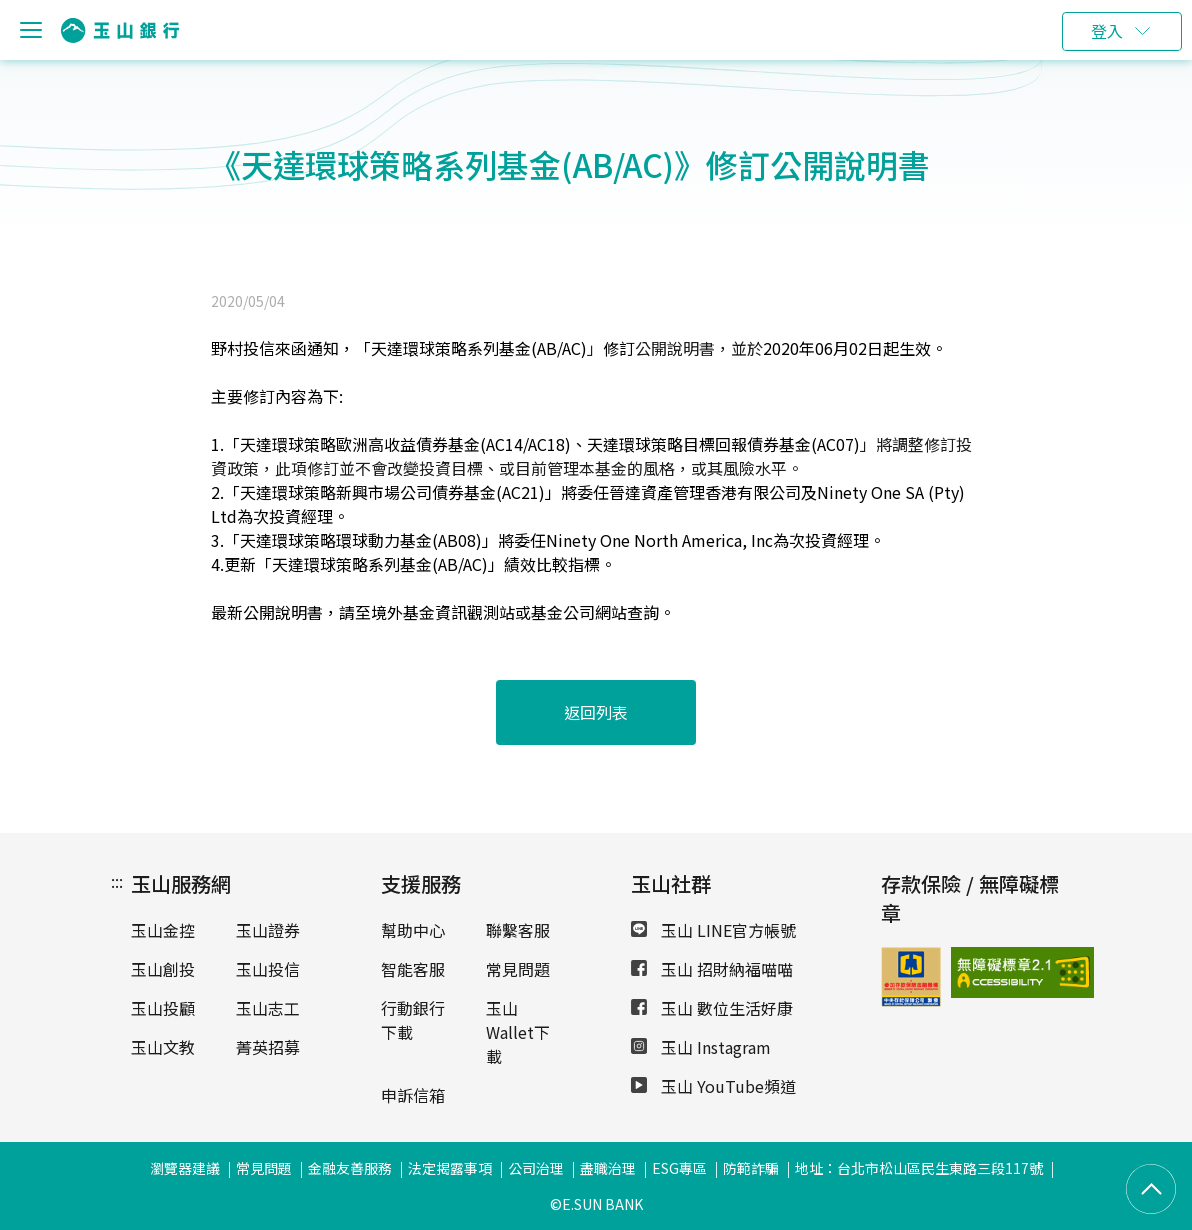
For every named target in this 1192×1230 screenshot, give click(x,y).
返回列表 (596, 712)
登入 (1107, 31)
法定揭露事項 (450, 1168)
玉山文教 (163, 1047)
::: (117, 881)
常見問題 (518, 969)
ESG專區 (679, 1168)
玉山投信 (268, 969)
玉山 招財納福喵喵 (712, 969)
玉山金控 (163, 930)
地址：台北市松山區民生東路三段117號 (919, 1168)
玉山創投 (163, 969)
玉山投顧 (163, 1008)
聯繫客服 (518, 930)
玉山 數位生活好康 (712, 1008)
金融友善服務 (350, 1168)
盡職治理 (608, 1168)
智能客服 (413, 969)
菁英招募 (268, 1047)
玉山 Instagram (701, 1047)
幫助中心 (413, 930)
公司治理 (536, 1168)
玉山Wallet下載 (518, 1032)
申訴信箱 (413, 1095)
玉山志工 (268, 1008)
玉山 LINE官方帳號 (713, 930)
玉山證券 (268, 930)
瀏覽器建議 (185, 1168)
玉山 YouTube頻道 (713, 1086)
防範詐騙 (751, 1168)
